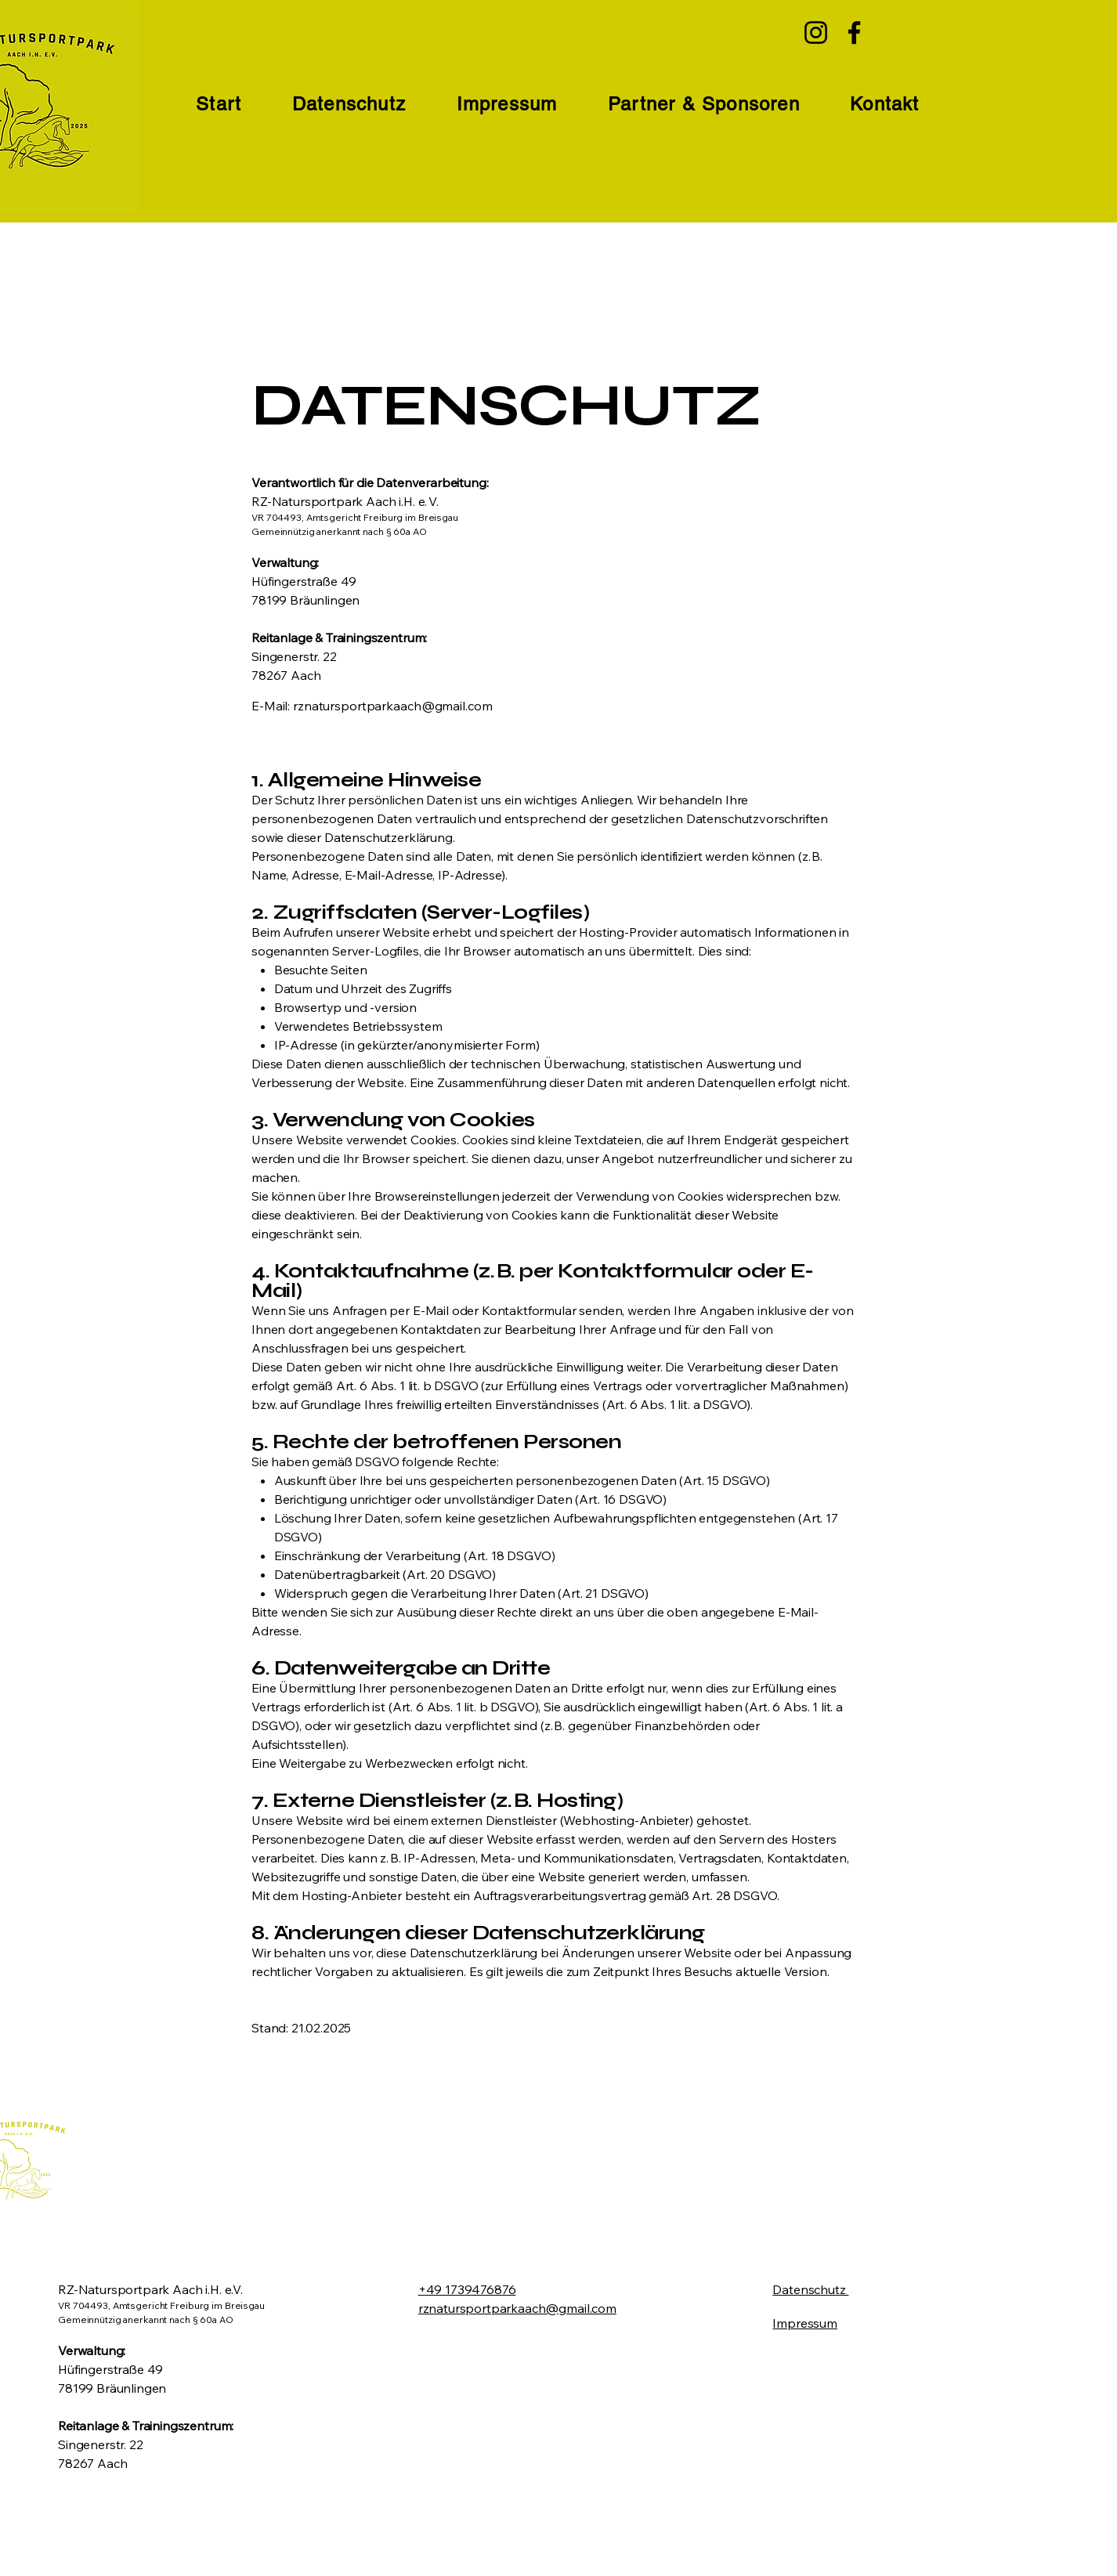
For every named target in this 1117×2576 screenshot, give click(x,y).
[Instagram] (816, 32)
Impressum (804, 2323)
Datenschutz (810, 2289)
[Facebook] (854, 32)
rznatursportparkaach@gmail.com (392, 706)
